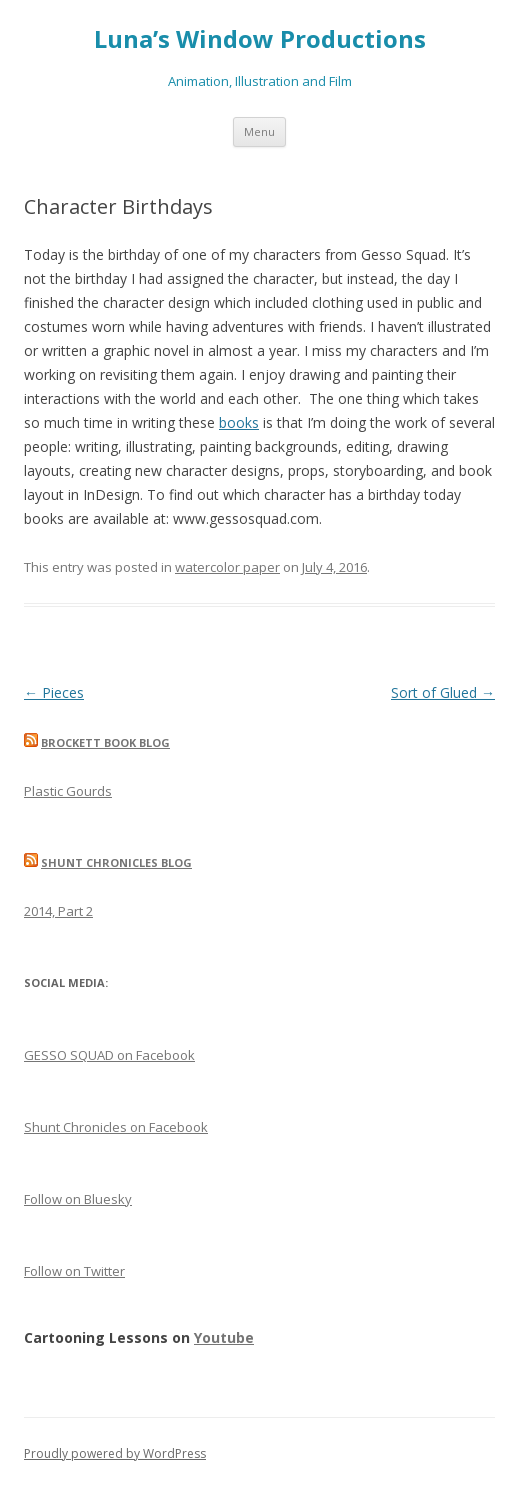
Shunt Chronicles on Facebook (116, 1127)
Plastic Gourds (68, 791)
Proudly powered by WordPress (115, 1453)
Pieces (54, 692)
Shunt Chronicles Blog (116, 862)
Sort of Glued (443, 692)
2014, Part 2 (58, 911)
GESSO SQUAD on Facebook (109, 1055)
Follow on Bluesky (78, 1199)
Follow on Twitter (74, 1271)
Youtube (224, 1337)
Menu (259, 131)
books (239, 422)
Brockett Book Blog (105, 742)
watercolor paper (227, 567)
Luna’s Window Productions (260, 39)
